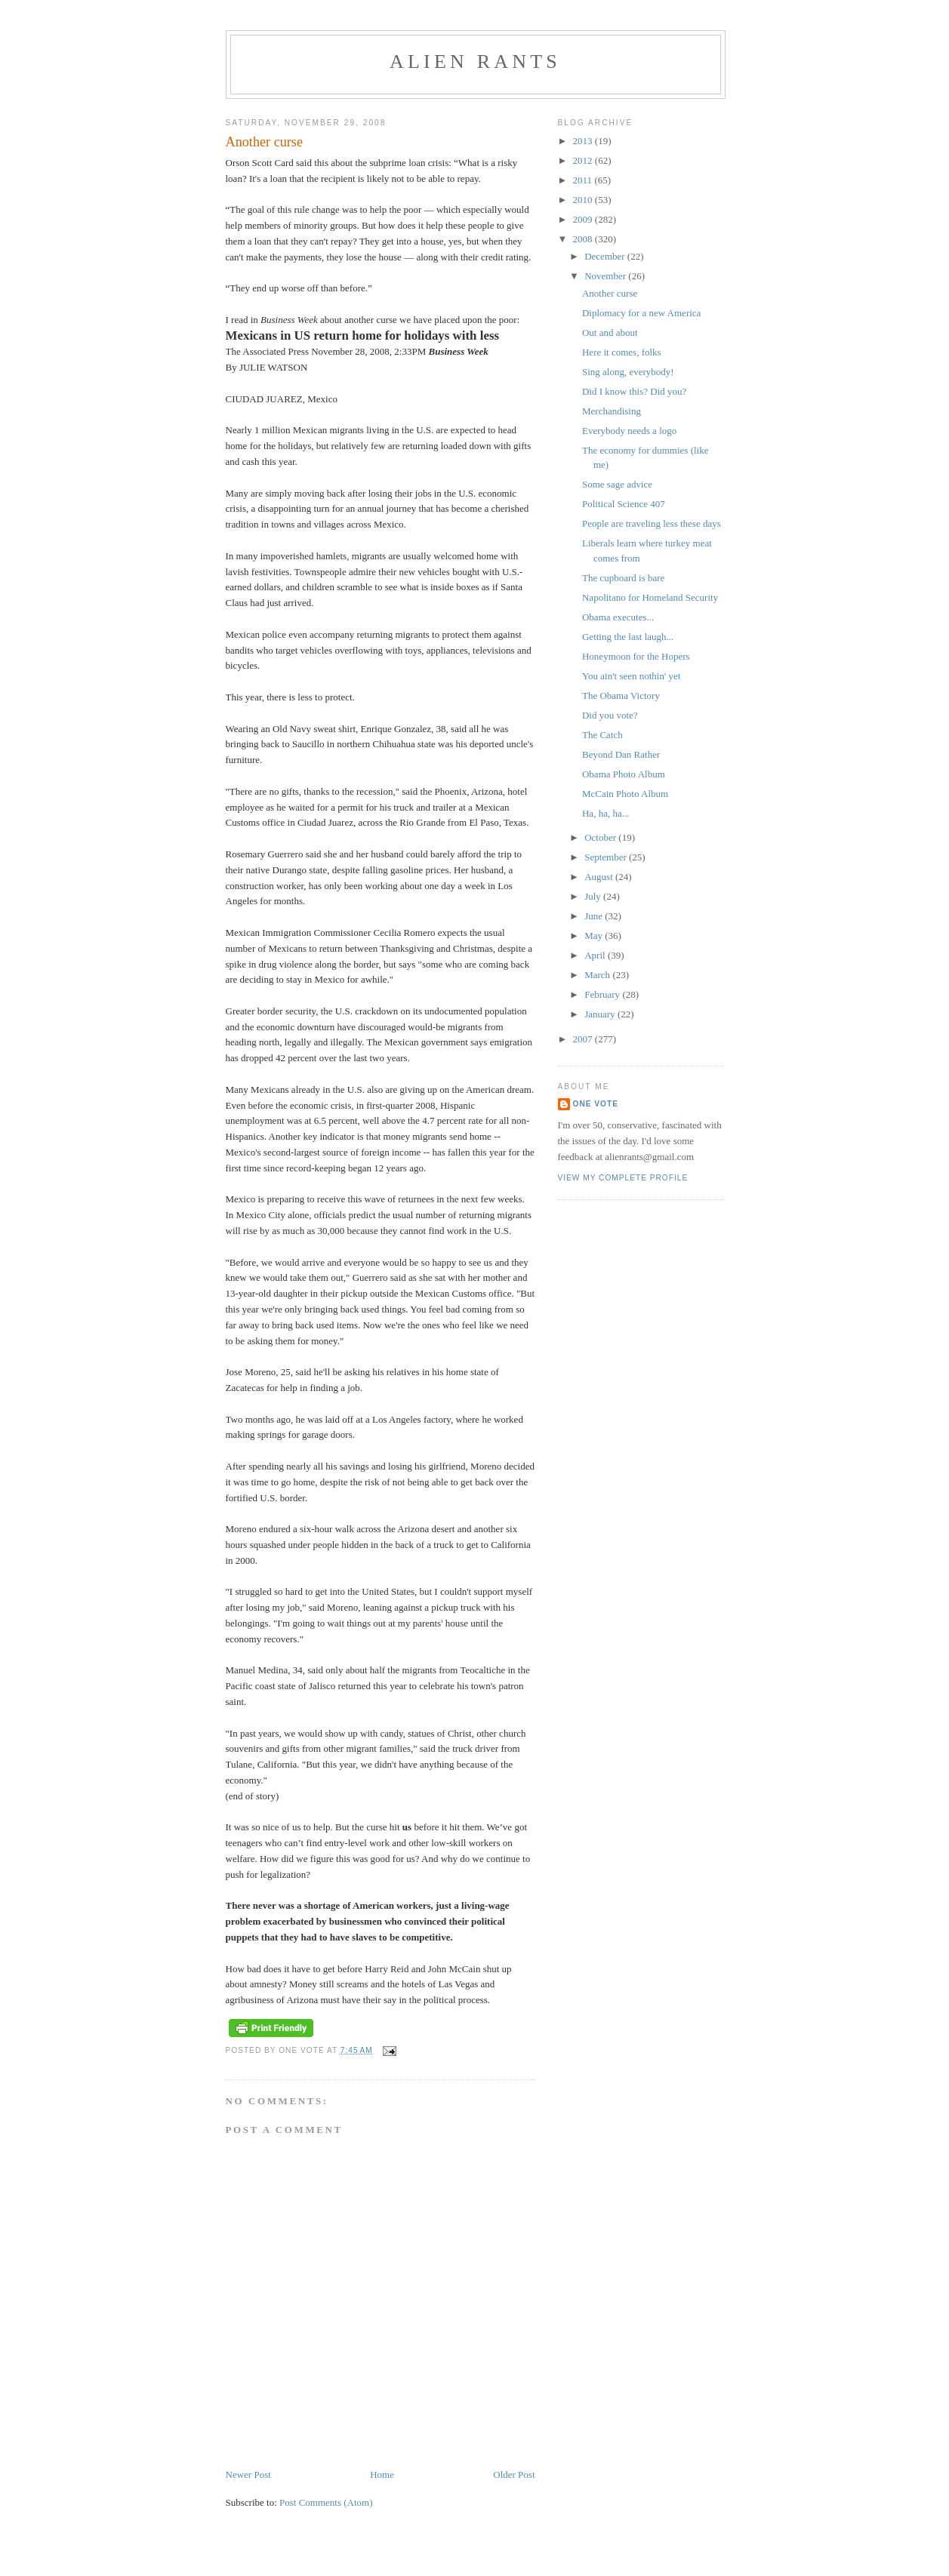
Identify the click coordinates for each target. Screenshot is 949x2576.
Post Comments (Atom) (326, 2502)
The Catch (602, 734)
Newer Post (248, 2474)
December (605, 256)
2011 (584, 180)
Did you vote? (610, 715)
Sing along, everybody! (628, 371)
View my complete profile (623, 1178)
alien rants (475, 61)
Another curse (609, 293)
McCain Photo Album (625, 793)
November (606, 276)
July (593, 896)
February (603, 994)
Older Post (514, 2474)
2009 (584, 219)
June (594, 916)
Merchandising (611, 411)
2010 (584, 199)
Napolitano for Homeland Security (650, 597)
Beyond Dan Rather (621, 754)
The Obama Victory (621, 695)
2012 (584, 160)
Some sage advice (617, 484)
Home (382, 2474)
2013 (584, 140)
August (599, 876)
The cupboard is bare (623, 577)
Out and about (610, 332)
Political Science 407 (623, 503)
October (601, 837)
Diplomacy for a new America (641, 313)
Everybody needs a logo (629, 430)
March (598, 974)
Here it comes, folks (621, 352)
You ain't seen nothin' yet (631, 676)
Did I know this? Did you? (634, 391)
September (606, 857)
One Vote (595, 1104)
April (596, 955)
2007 (584, 1039)
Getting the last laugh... (627, 636)
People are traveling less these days (651, 523)
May (594, 935)
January (601, 1014)
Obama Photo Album (623, 774)
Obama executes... (618, 617)
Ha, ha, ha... (605, 813)
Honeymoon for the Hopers (636, 656)
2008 (584, 239)
